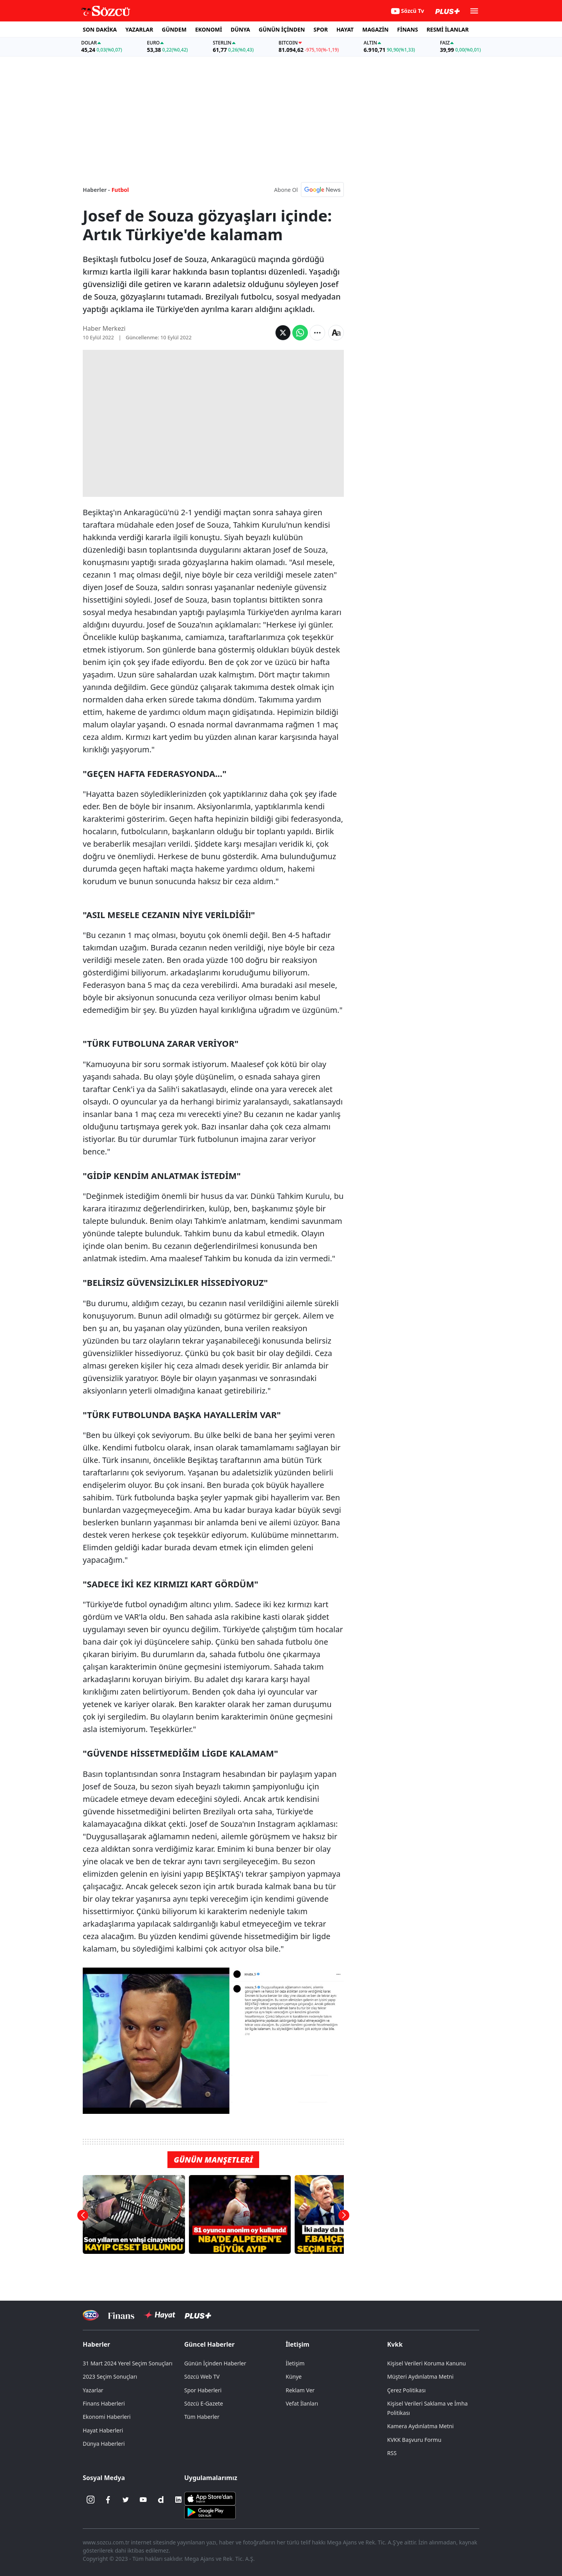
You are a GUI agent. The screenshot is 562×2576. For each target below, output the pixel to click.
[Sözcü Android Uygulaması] (210, 2511)
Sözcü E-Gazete (203, 2403)
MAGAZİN (375, 29)
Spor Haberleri (203, 2390)
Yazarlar (93, 2390)
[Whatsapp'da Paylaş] (300, 332)
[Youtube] (143, 2499)
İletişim (297, 2344)
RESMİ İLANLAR (448, 29)
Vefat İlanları (302, 2403)
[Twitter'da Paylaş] (283, 332)
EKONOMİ (208, 29)
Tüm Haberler (201, 2416)
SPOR (320, 29)
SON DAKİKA (100, 29)
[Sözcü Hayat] (159, 2315)
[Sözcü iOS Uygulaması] (210, 2498)
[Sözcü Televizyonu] (91, 2315)
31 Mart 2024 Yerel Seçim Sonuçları (128, 2363)
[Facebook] (108, 2499)
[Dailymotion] (161, 2499)
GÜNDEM (174, 29)
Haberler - (96, 189)
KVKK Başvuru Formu (414, 2439)
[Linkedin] (178, 2499)
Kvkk (395, 2344)
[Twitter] (125, 2499)
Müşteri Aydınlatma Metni (420, 2376)
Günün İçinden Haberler (215, 2363)
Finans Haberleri (104, 2403)
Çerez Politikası (406, 2390)
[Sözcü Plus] (198, 2315)
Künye (294, 2376)
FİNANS (407, 29)
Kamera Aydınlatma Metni (420, 2426)
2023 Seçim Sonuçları (110, 2376)
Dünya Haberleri (104, 2443)
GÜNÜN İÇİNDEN (282, 29)
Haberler (96, 2344)
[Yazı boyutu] (336, 332)
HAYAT (345, 29)
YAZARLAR (139, 29)
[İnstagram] (90, 2499)
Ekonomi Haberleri (107, 2416)
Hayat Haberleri (103, 2430)
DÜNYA (240, 29)
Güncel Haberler (209, 2344)
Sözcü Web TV (202, 2376)
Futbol (120, 189)
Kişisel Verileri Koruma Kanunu (426, 2363)
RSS (392, 2453)
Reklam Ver (300, 2390)
